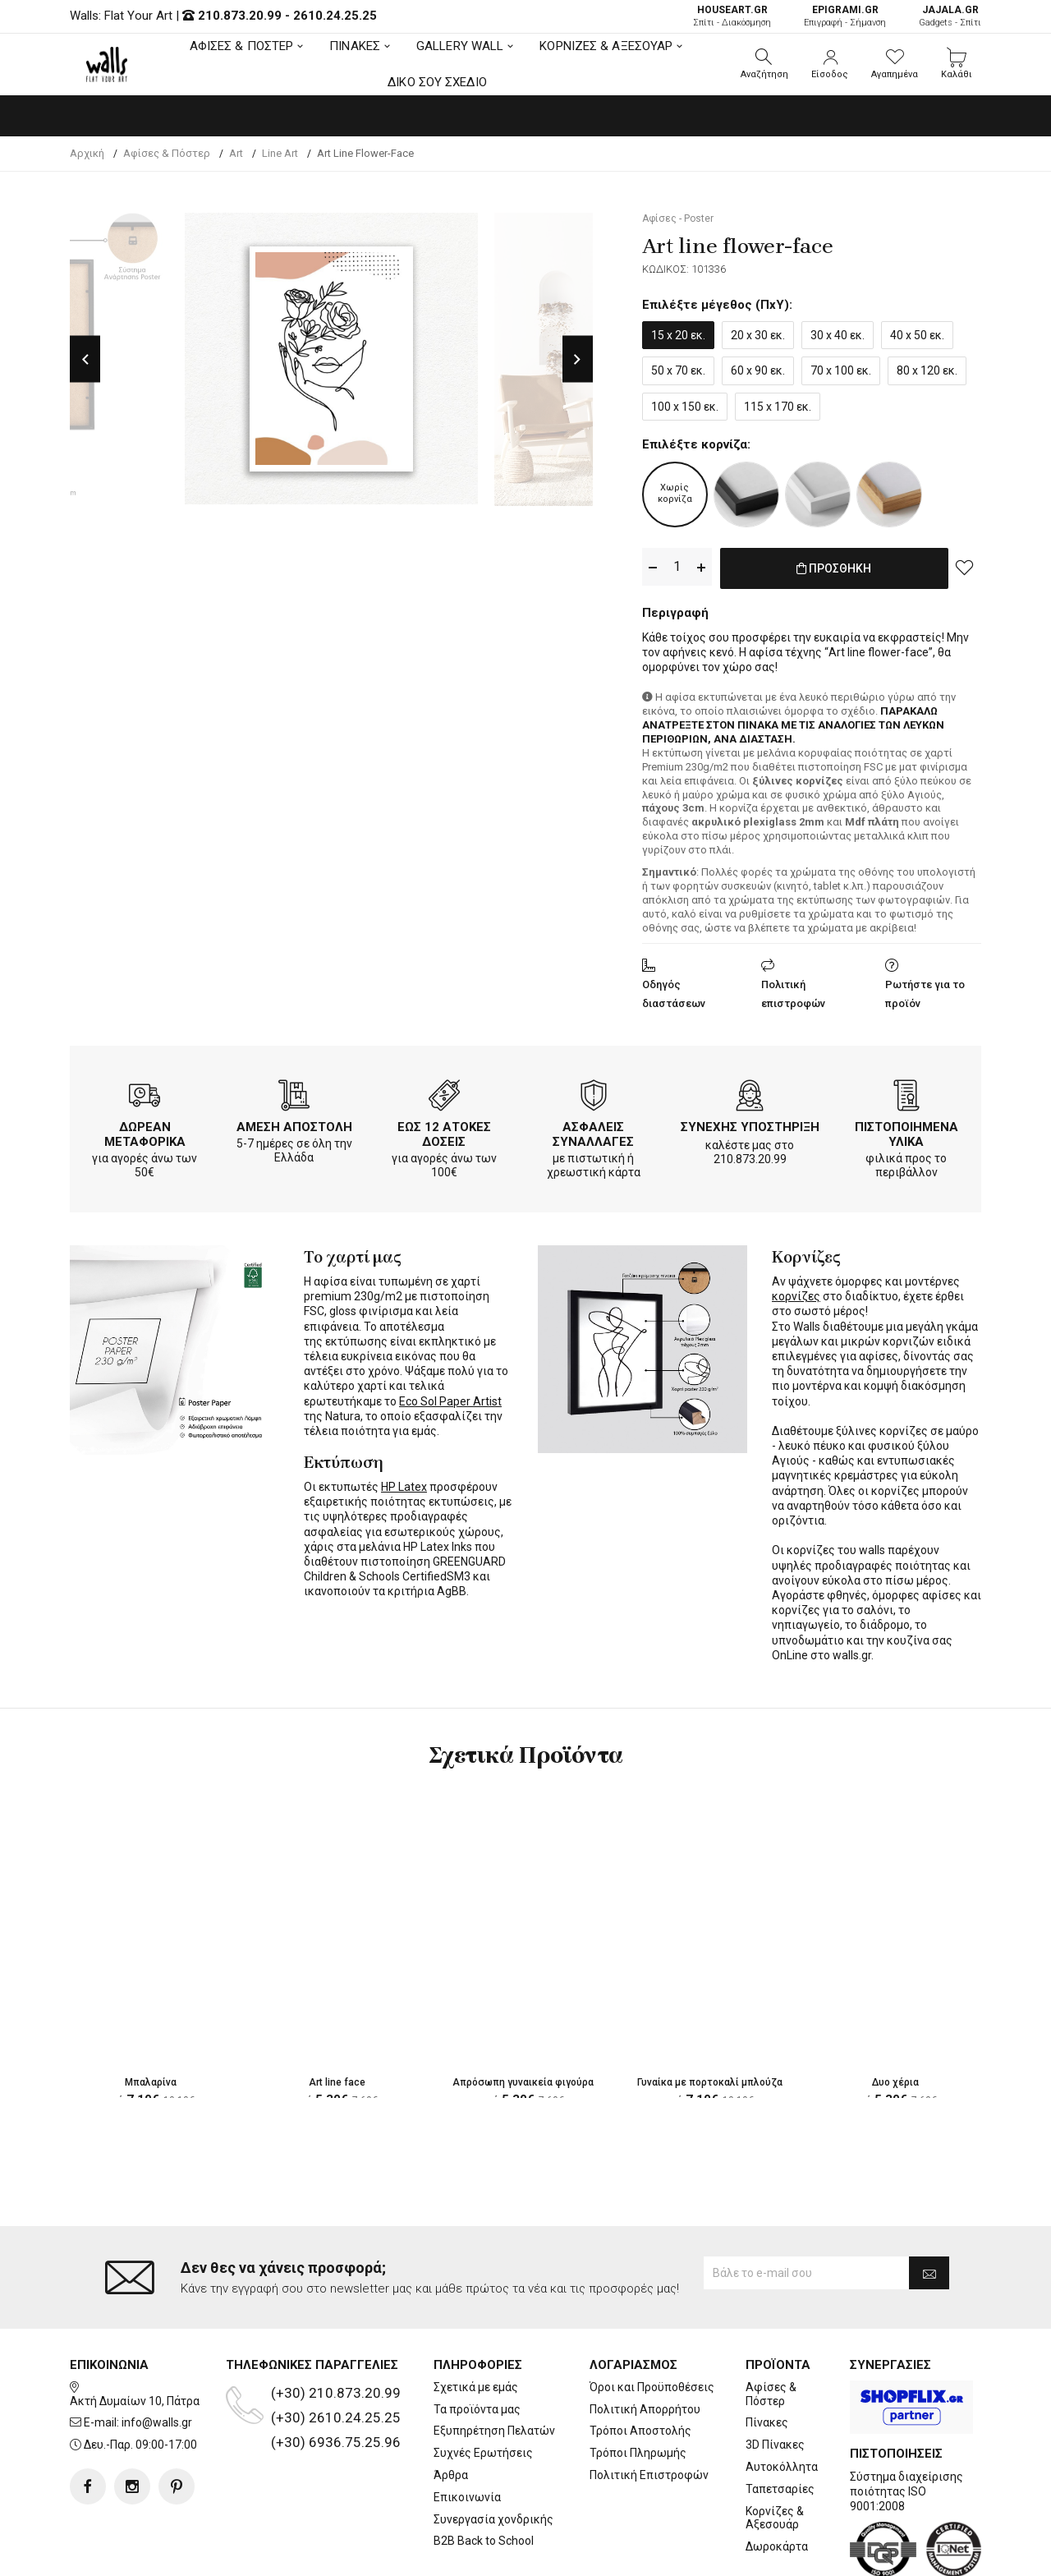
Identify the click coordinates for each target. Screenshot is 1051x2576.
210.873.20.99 (240, 15)
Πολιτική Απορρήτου (645, 2342)
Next (577, 359)
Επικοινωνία (467, 2430)
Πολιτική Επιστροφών (649, 2409)
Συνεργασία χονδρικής (493, 2452)
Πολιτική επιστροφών (793, 990)
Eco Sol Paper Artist (450, 1398)
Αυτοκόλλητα (782, 2401)
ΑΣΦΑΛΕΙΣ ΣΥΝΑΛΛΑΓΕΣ (593, 1131)
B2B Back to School (484, 2475)
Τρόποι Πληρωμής (638, 2387)
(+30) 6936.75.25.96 (336, 2376)
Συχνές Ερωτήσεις (483, 2387)
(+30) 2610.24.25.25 (336, 2352)
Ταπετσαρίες (780, 2422)
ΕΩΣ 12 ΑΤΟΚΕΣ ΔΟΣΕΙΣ (444, 1131)
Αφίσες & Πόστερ (771, 2328)
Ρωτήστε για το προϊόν (925, 990)
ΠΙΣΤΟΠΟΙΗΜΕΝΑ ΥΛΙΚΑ (906, 1131)
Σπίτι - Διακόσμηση (732, 16)
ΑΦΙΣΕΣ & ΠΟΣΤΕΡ (242, 46)
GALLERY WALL (459, 46)
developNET (662, 2554)
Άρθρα (451, 2409)
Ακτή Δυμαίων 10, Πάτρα (135, 2334)
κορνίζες (796, 1293)
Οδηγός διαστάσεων (673, 990)
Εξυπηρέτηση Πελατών (494, 2364)
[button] (764, 64)
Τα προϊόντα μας (477, 2342)
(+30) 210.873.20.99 (336, 2327)
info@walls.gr (157, 2356)
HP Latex (404, 1483)
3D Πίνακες (775, 2378)
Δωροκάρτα (777, 2480)
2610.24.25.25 (335, 15)
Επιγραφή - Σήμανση (845, 16)
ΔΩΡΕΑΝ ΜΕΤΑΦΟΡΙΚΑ (145, 1131)
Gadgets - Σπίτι (950, 16)
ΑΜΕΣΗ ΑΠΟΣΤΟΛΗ (294, 1123)
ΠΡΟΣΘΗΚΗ (833, 567)
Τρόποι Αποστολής (640, 2364)
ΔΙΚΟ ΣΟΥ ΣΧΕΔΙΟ (437, 82)
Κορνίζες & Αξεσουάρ (775, 2451)
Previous (85, 359)
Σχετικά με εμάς (476, 2321)
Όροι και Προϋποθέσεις (652, 2321)
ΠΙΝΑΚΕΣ (354, 46)
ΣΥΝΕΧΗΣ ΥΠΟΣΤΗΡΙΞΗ (750, 1123)
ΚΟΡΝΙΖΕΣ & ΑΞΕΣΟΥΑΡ (605, 46)
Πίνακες (767, 2356)
